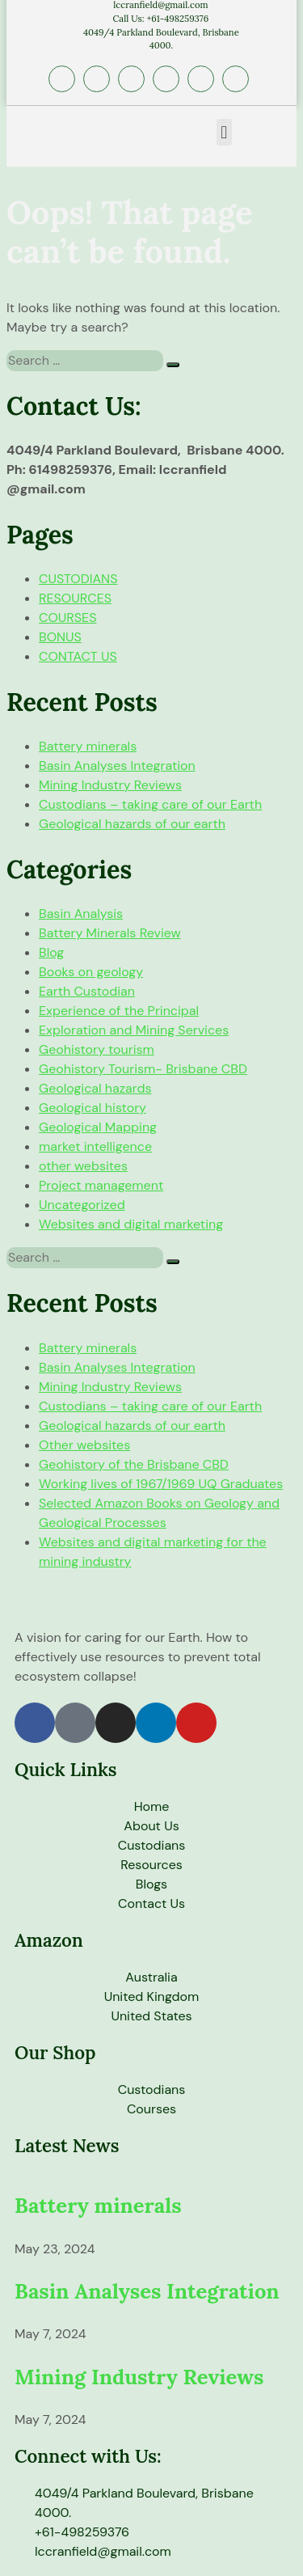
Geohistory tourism (96, 1049)
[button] (224, 132)
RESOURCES (75, 598)
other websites (83, 1165)
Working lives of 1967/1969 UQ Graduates (161, 1483)
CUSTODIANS (78, 578)
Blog (51, 952)
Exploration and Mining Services (134, 1030)
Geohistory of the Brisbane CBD (134, 1464)
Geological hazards (95, 1088)
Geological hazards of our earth (132, 823)
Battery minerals (88, 746)
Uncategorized (82, 1204)
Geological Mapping (98, 1127)
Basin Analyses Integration (117, 765)
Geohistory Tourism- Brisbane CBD (143, 1068)
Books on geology (91, 971)
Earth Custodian (87, 991)
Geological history (92, 1107)
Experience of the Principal (119, 1010)
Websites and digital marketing (131, 1224)
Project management (101, 1185)
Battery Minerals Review (110, 932)
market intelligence (95, 1146)
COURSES (67, 617)
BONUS (60, 636)
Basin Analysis (81, 913)
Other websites (84, 1444)
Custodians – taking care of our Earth (150, 804)
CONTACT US (78, 656)
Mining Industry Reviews (110, 784)
